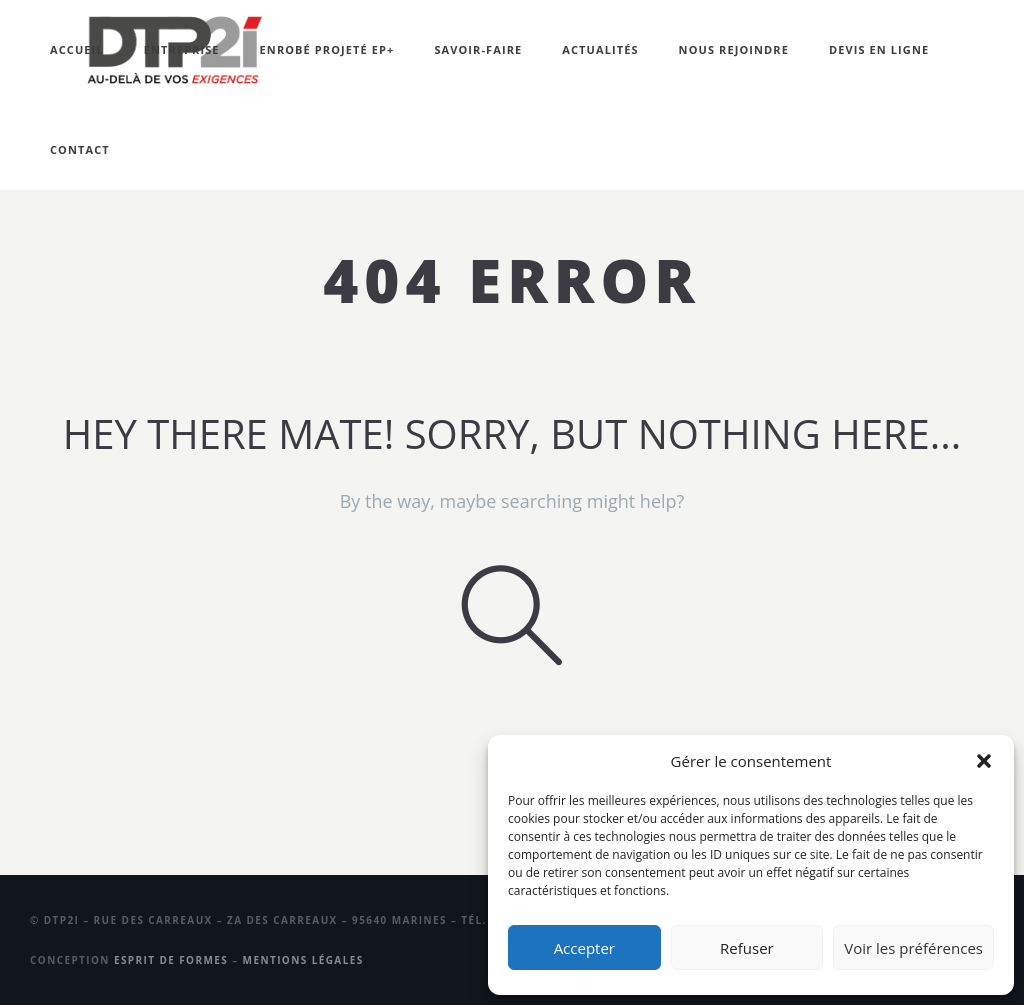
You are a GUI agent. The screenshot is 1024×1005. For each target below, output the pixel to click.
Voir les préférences (913, 948)
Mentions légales (303, 960)
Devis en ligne (879, 49)
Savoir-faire (478, 49)
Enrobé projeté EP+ (327, 49)
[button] (984, 761)
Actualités (600, 49)
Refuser (747, 948)
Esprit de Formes (171, 960)
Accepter (584, 948)
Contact (80, 149)
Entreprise (182, 49)
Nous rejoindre (734, 49)
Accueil (77, 49)
